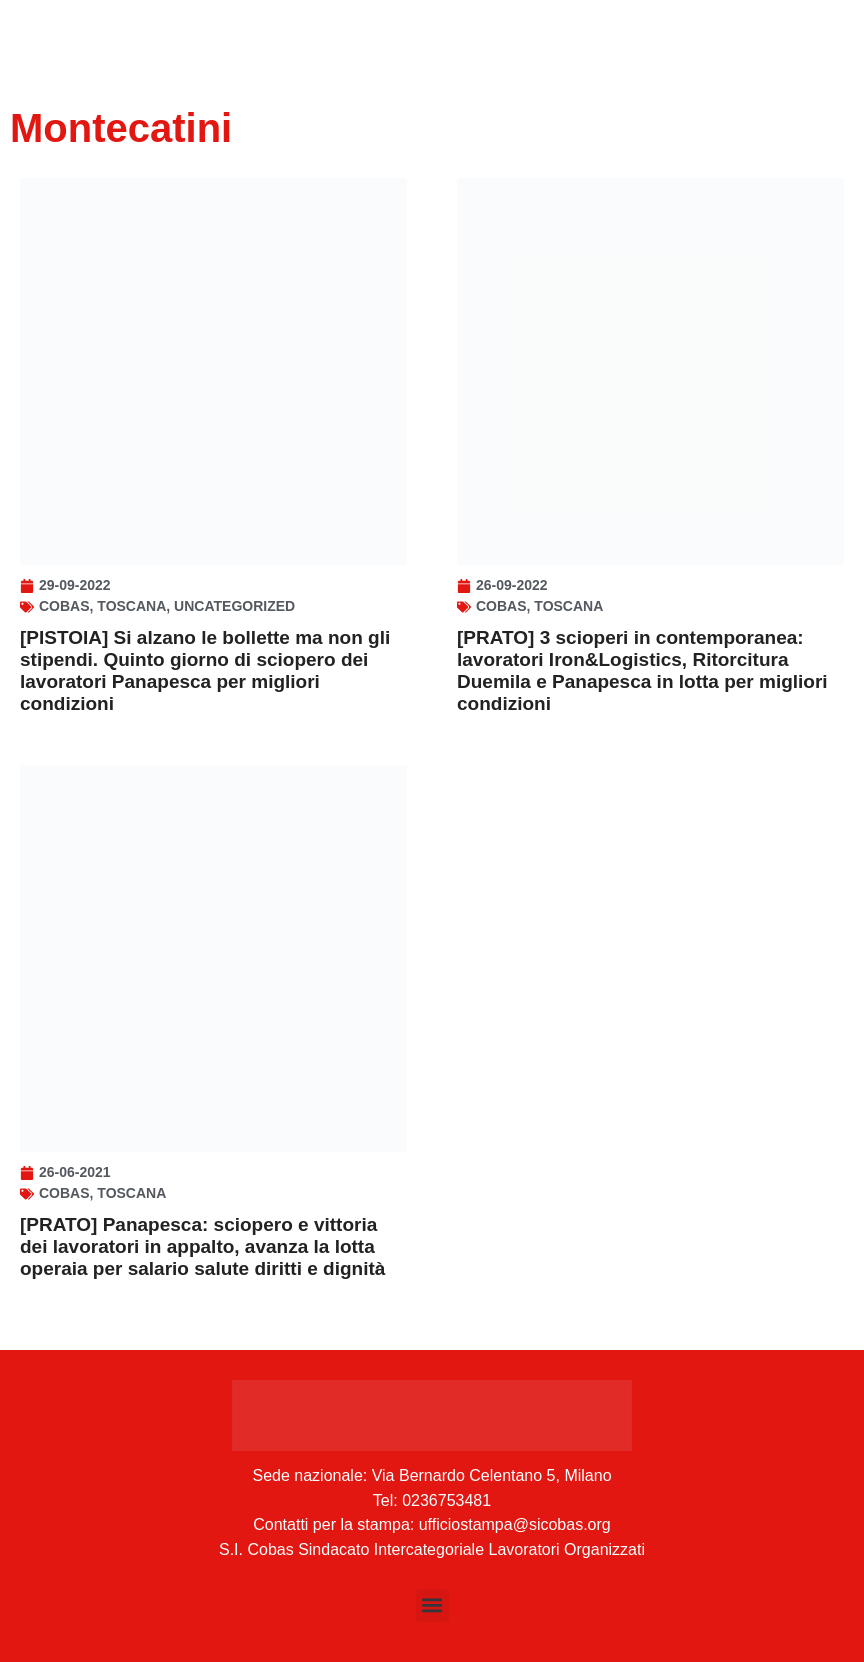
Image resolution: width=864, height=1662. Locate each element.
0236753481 (446, 1500)
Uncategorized (234, 606)
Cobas (64, 606)
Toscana (131, 606)
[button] (432, 1605)
